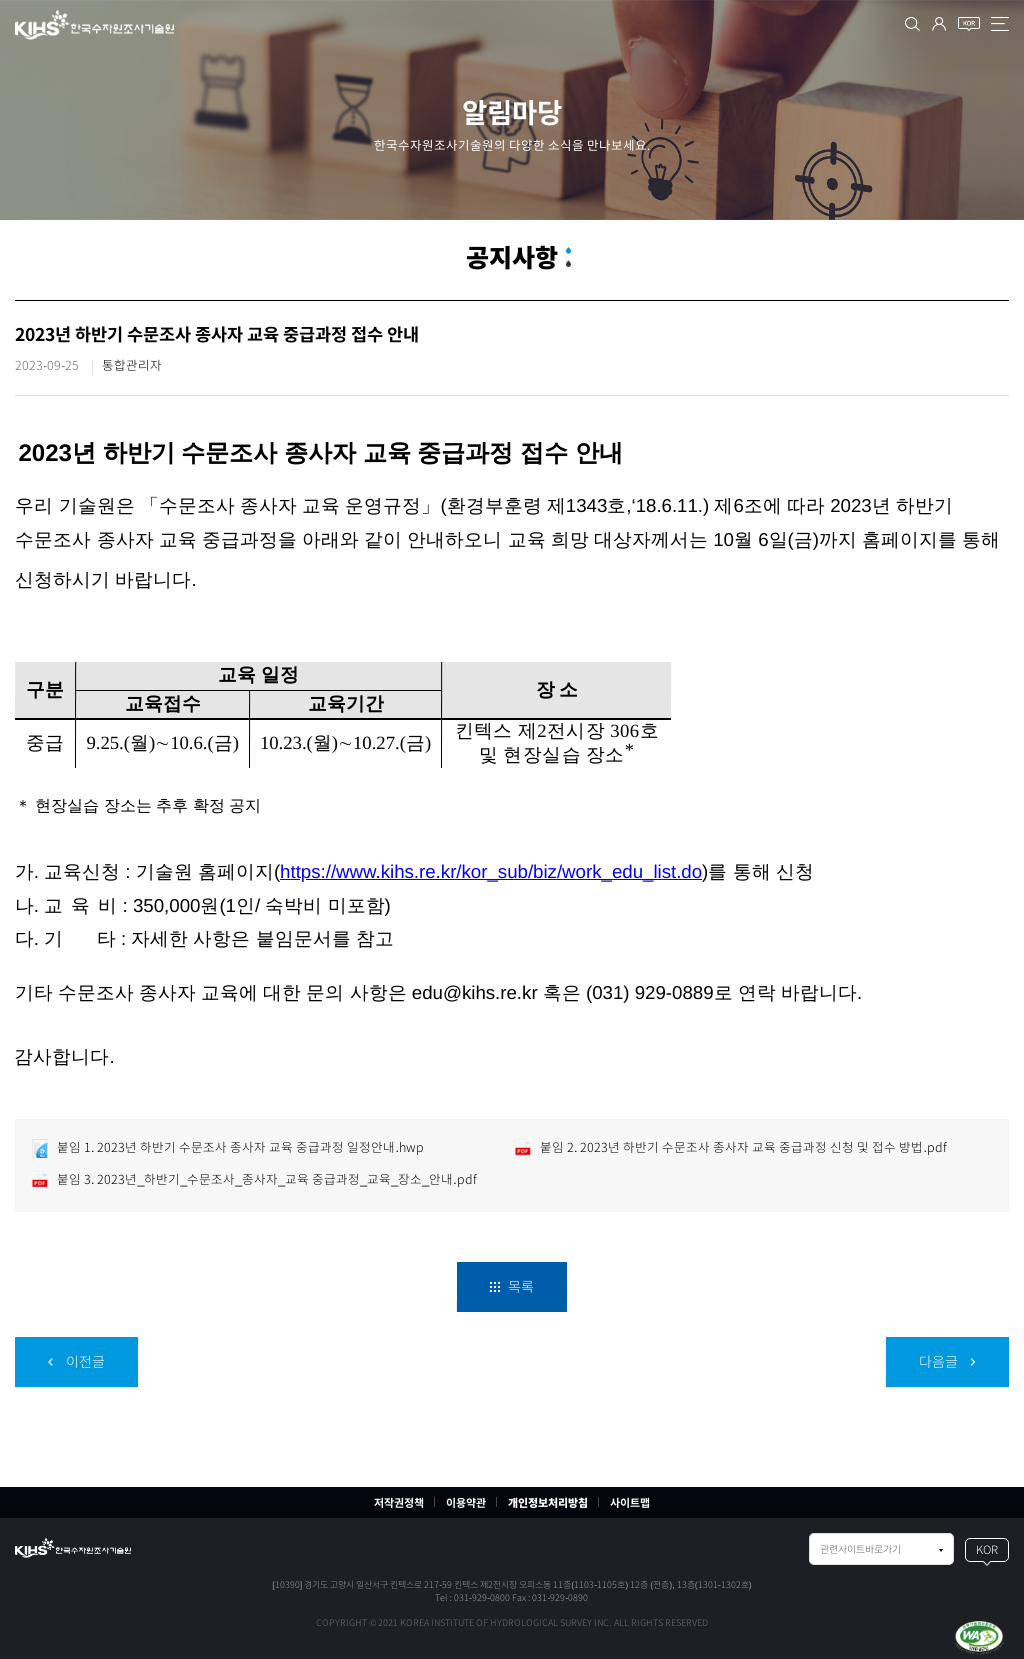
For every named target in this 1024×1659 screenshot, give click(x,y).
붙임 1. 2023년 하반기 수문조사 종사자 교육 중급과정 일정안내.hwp (227, 1148)
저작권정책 (399, 1502)
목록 (512, 1287)
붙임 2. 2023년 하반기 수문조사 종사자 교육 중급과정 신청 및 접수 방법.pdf (730, 1148)
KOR (987, 1549)
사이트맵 (630, 1502)
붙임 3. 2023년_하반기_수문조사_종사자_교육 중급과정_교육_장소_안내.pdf (253, 1180)
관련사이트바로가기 (860, 1549)
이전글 (76, 1362)
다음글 (947, 1362)
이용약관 (466, 1502)
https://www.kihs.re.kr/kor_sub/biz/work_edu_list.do (491, 870)
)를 (714, 870)
